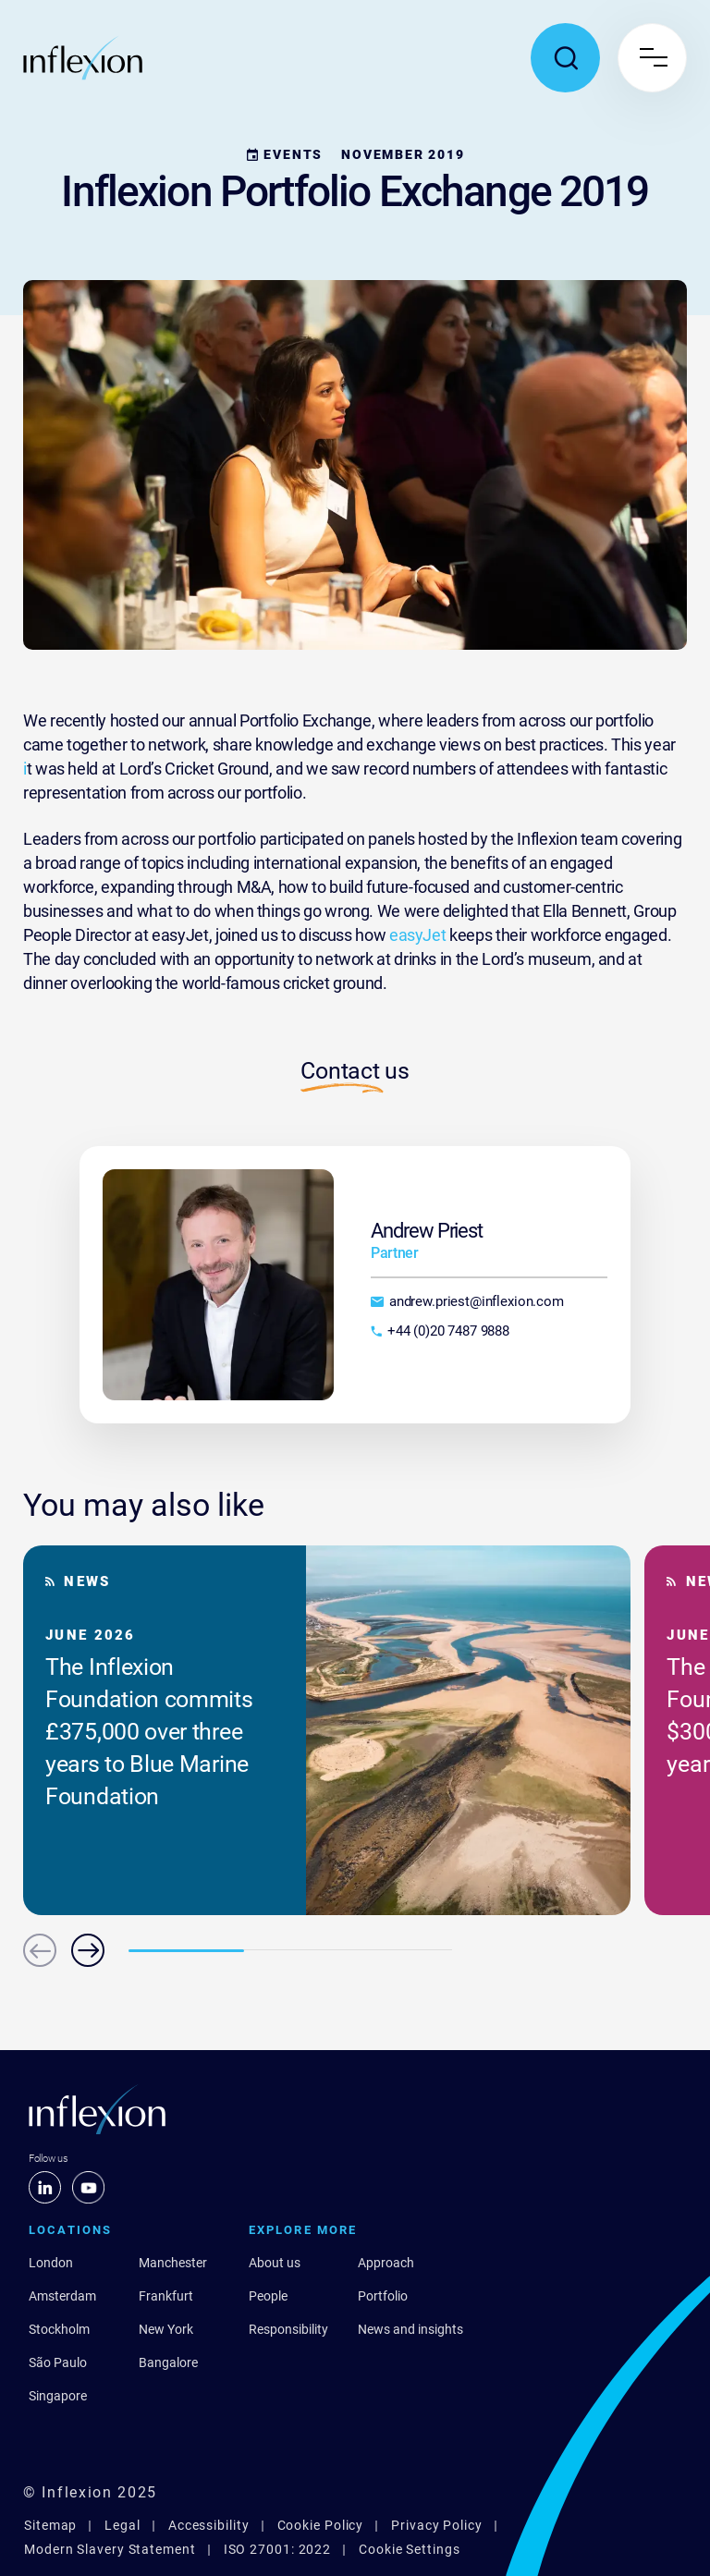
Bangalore (168, 2362)
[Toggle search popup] (565, 57)
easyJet (417, 935)
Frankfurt (166, 2296)
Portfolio (383, 2296)
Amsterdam (62, 2296)
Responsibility (288, 2329)
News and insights (410, 2329)
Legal (122, 2525)
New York (166, 2329)
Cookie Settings (409, 2549)
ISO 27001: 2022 (278, 2549)
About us (274, 2262)
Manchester (173, 2262)
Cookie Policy (320, 2525)
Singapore (58, 2395)
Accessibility (209, 2525)
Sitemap (50, 2525)
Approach (386, 2262)
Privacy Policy (437, 2525)
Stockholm (59, 2329)
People (268, 2296)
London (51, 2262)
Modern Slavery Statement (110, 2549)
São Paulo (58, 2362)
